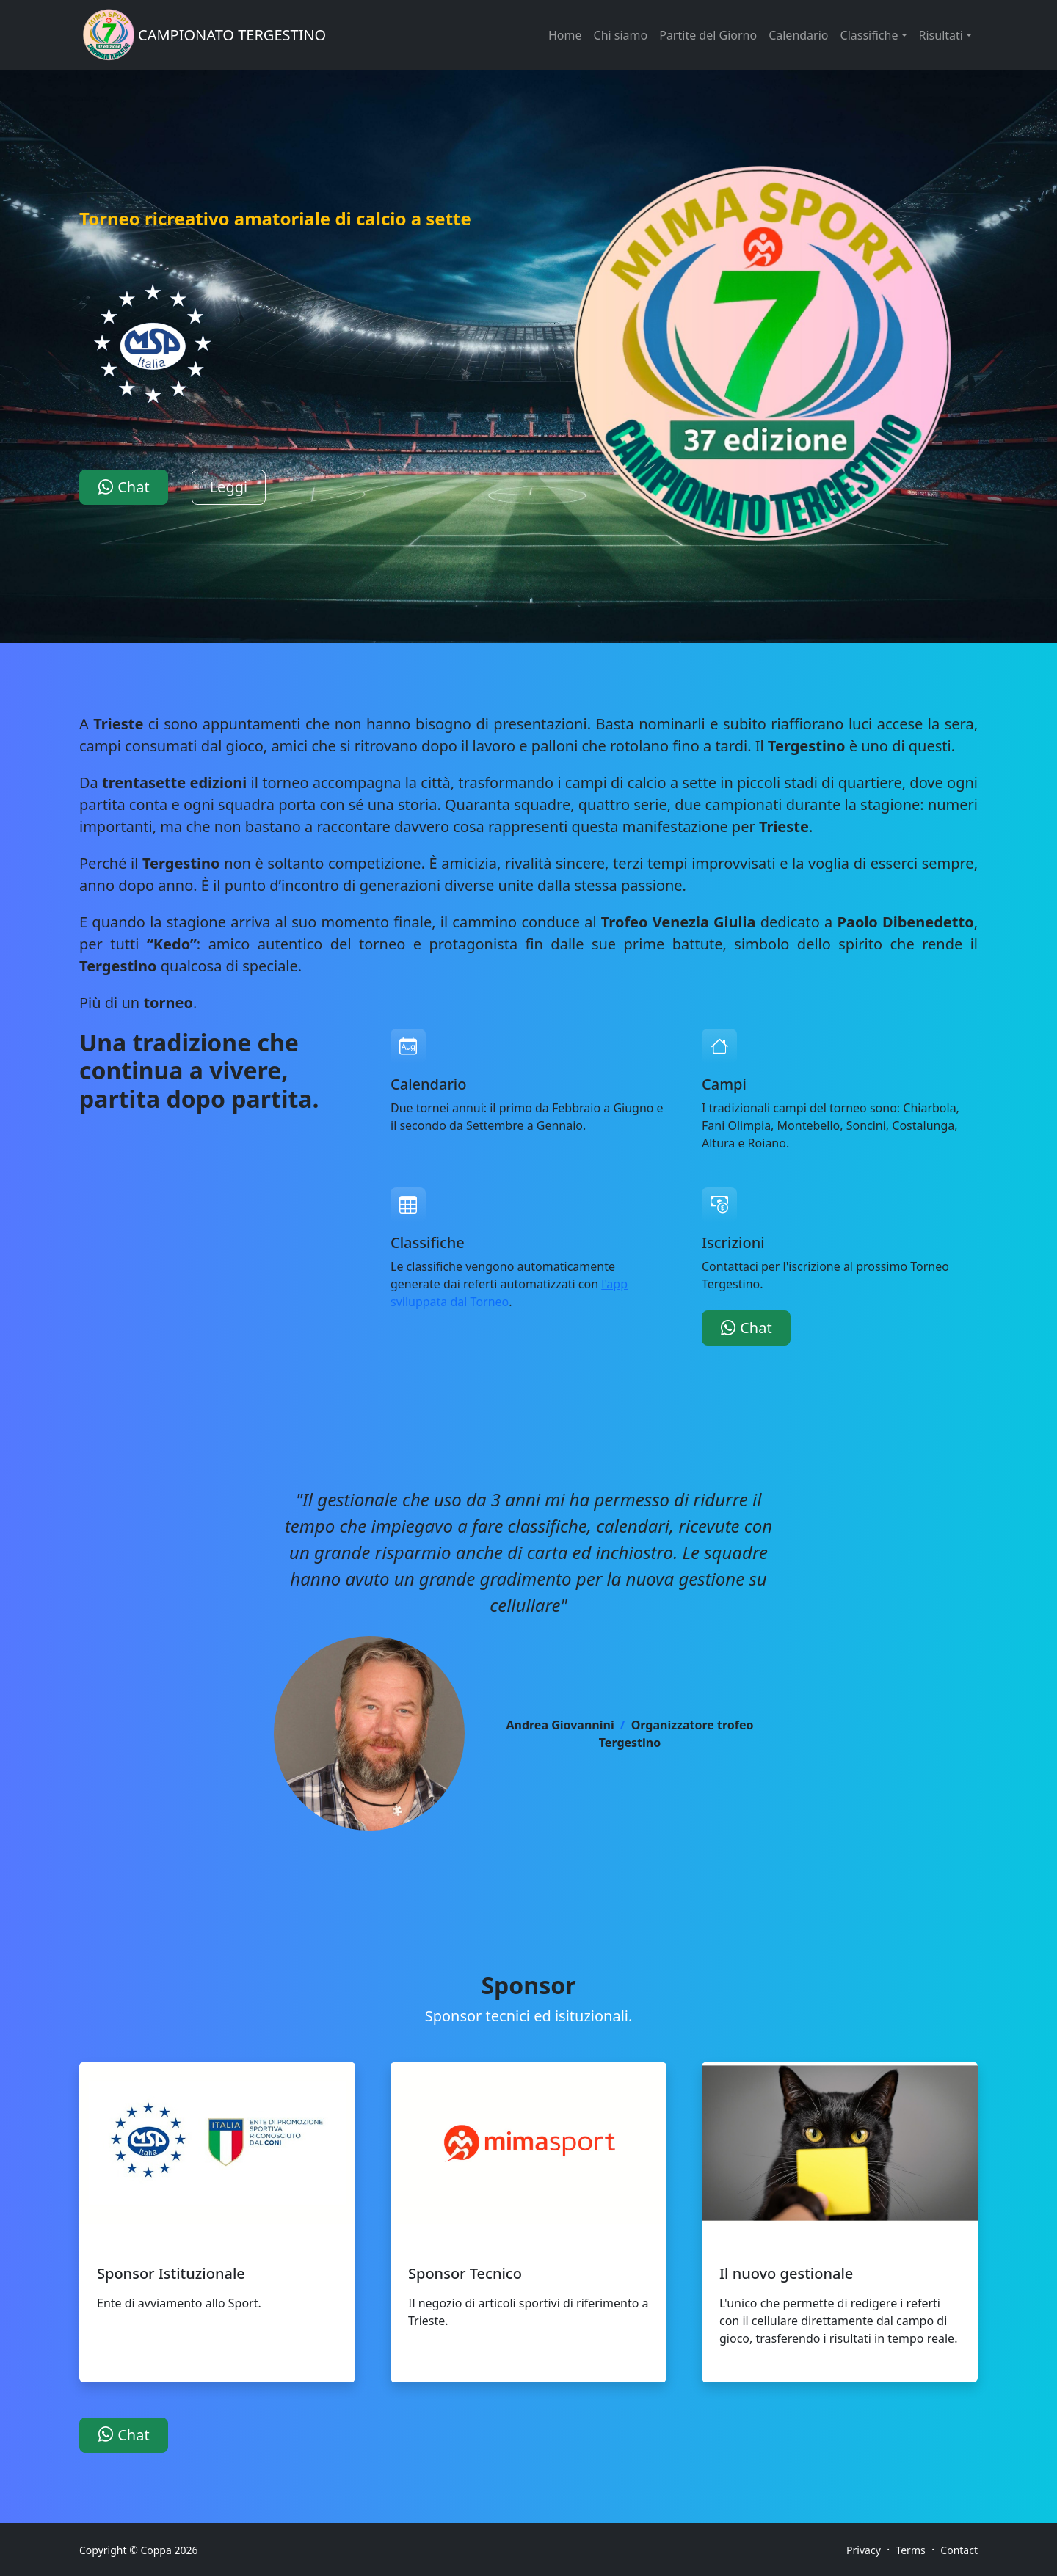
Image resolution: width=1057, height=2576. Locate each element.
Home (565, 35)
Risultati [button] (941, 35)
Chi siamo (621, 35)
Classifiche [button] (869, 35)
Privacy (863, 2550)
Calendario (798, 35)
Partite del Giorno (708, 35)
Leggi (229, 487)
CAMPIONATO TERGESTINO (232, 35)
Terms (910, 2550)
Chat (124, 487)
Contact (959, 2550)
